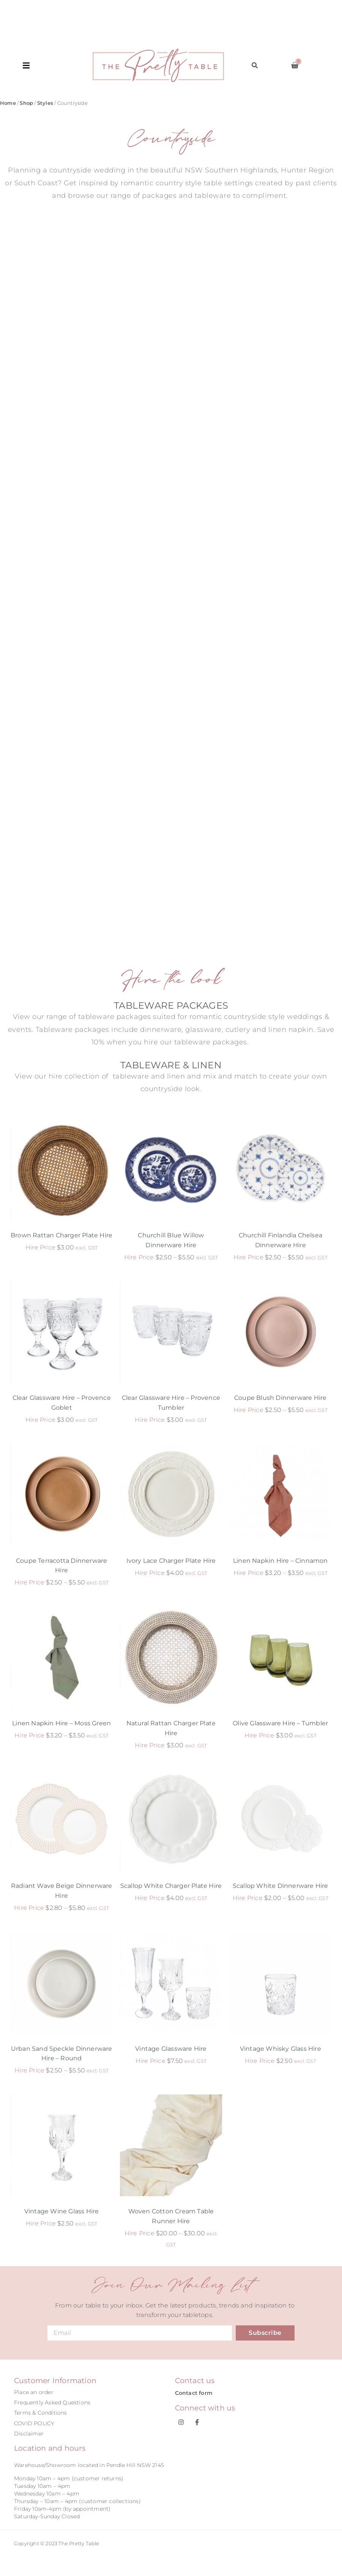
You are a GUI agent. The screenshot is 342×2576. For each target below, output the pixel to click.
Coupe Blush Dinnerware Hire (280, 1397)
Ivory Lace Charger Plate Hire (171, 1560)
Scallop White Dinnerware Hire (280, 1885)
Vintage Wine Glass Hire (61, 2211)
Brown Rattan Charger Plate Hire (61, 1235)
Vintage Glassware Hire (170, 2048)
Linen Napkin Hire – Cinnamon (280, 1560)
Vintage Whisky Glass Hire (280, 2048)
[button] (57, 65)
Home (8, 103)
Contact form (194, 2393)
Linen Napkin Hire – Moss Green (61, 1723)
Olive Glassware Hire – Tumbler (280, 1723)
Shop (26, 103)
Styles (45, 103)
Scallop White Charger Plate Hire (171, 1885)
